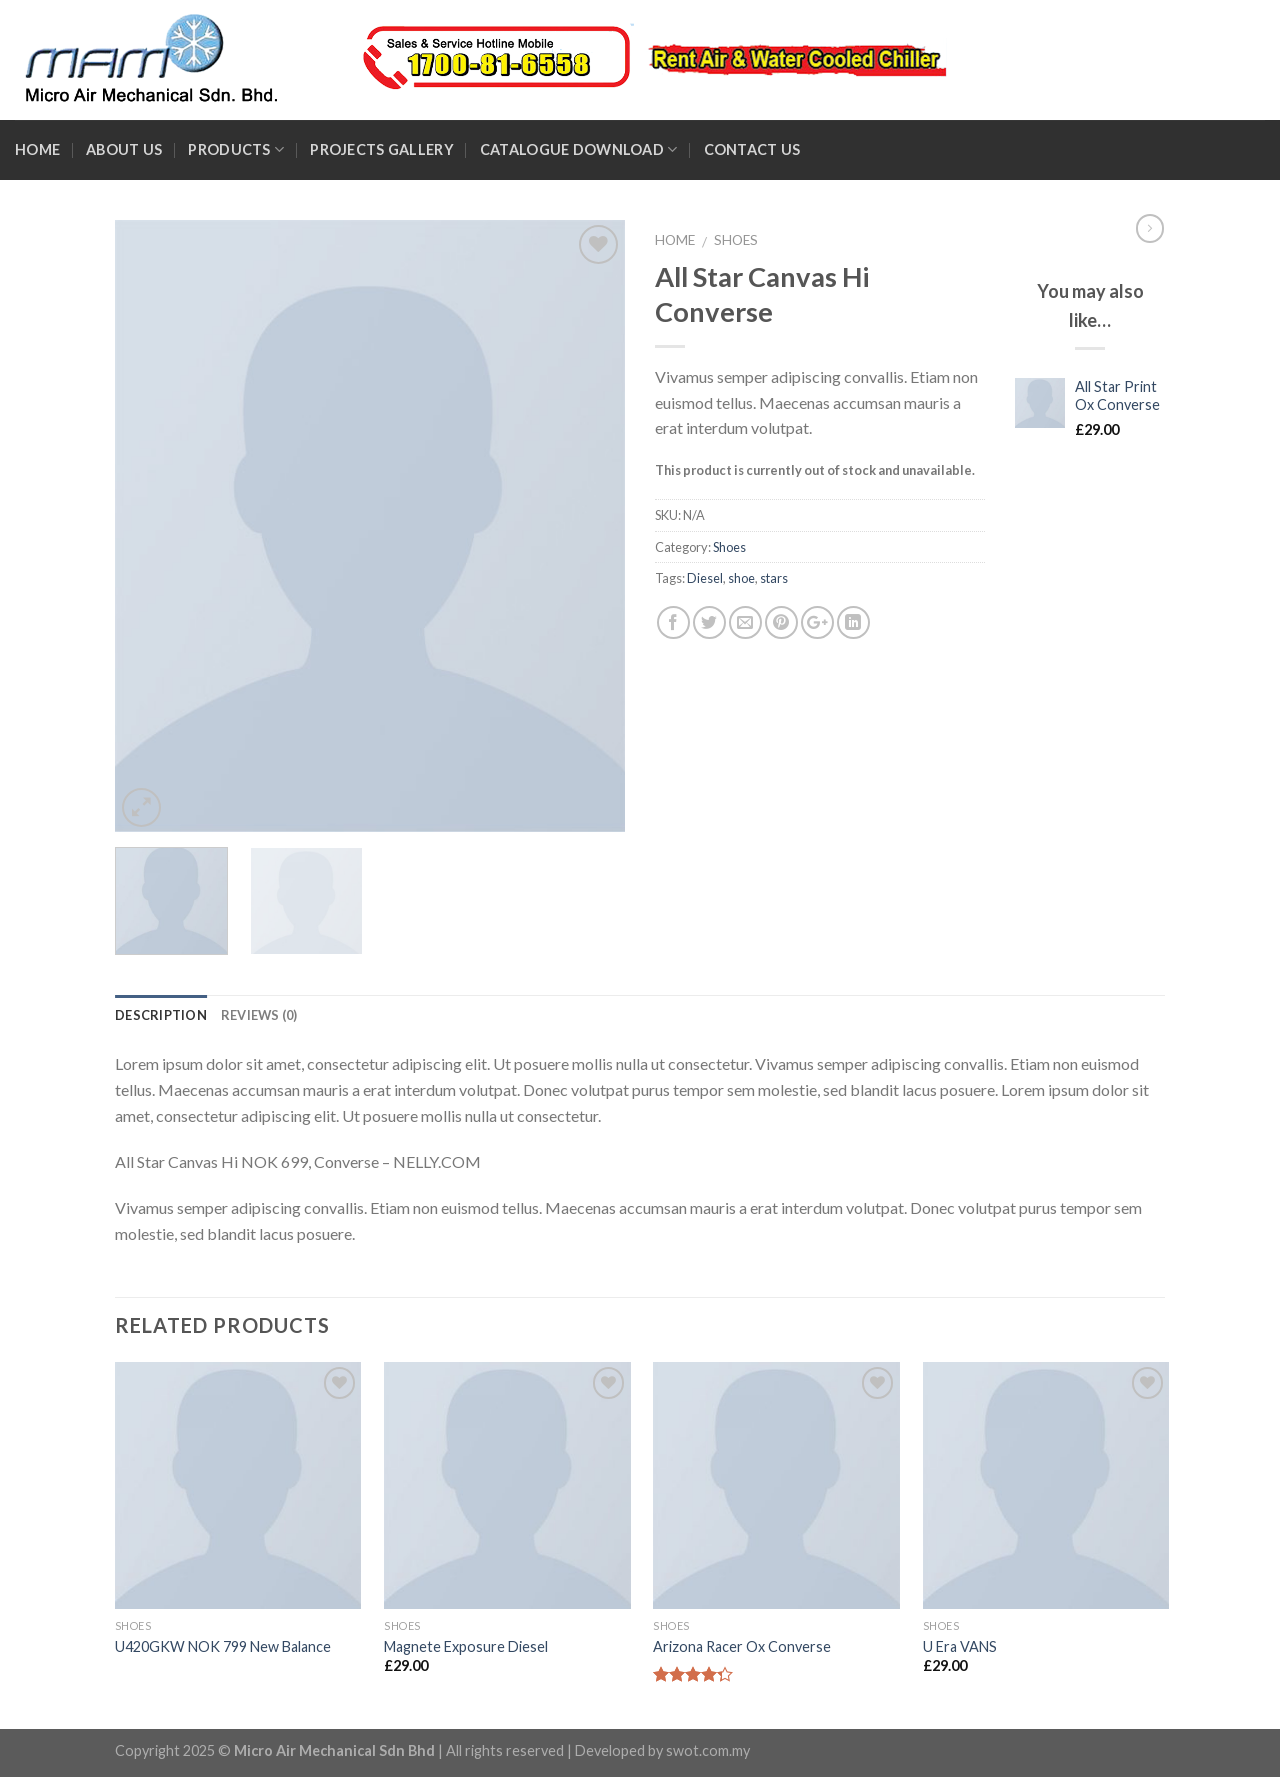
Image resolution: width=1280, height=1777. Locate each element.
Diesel (705, 578)
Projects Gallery (382, 149)
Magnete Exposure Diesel (466, 1646)
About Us (124, 149)
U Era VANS (960, 1646)
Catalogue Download (579, 149)
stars (774, 578)
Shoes (736, 240)
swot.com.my (708, 1750)
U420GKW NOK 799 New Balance (223, 1646)
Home (37, 149)
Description (161, 1015)
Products (236, 149)
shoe (741, 578)
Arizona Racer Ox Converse (742, 1646)
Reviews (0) (259, 1015)
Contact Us (752, 149)
